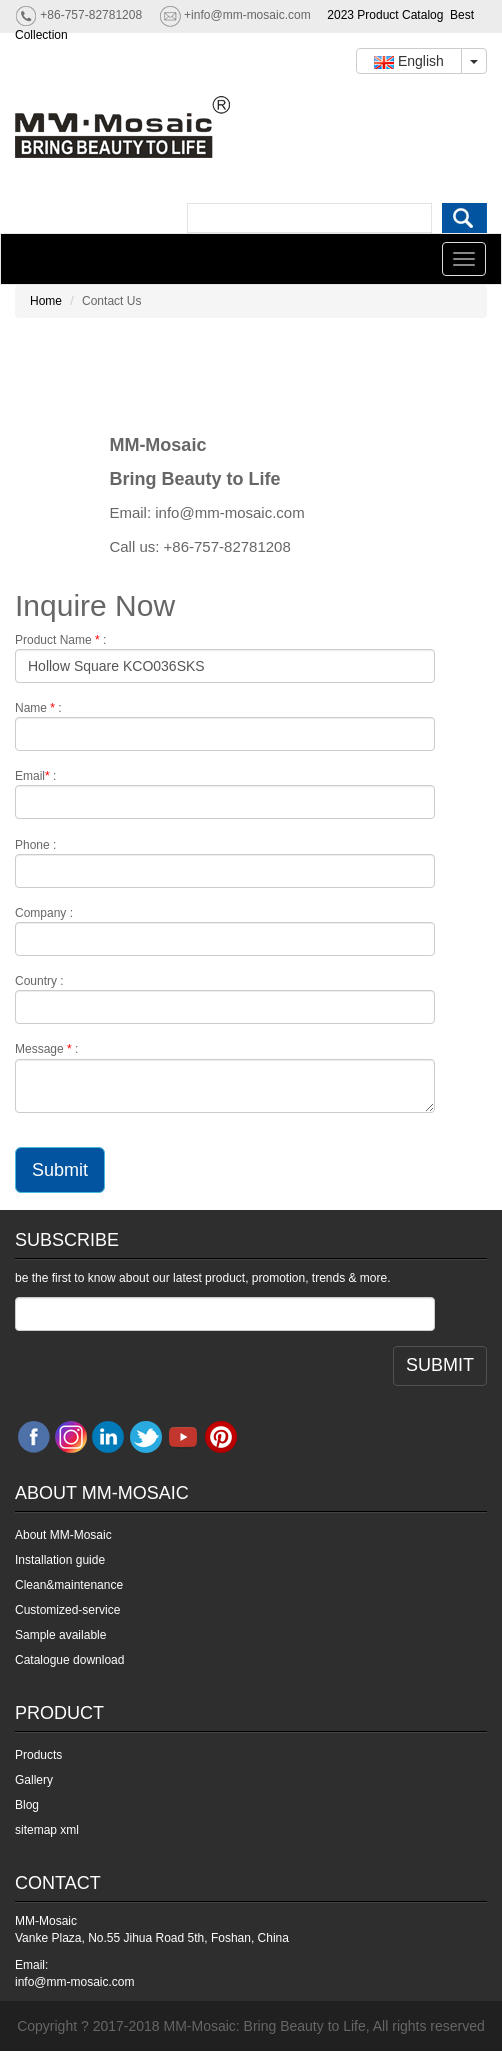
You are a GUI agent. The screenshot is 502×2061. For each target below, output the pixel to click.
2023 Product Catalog (385, 15)
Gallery (34, 1780)
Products (38, 1755)
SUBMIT (440, 1365)
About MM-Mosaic (63, 1535)
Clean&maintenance (69, 1585)
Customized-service (67, 1610)
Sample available (60, 1635)
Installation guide (60, 1560)
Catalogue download (69, 1660)
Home (46, 301)
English (409, 61)
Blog (27, 1805)
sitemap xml (47, 1830)
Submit (60, 1170)
